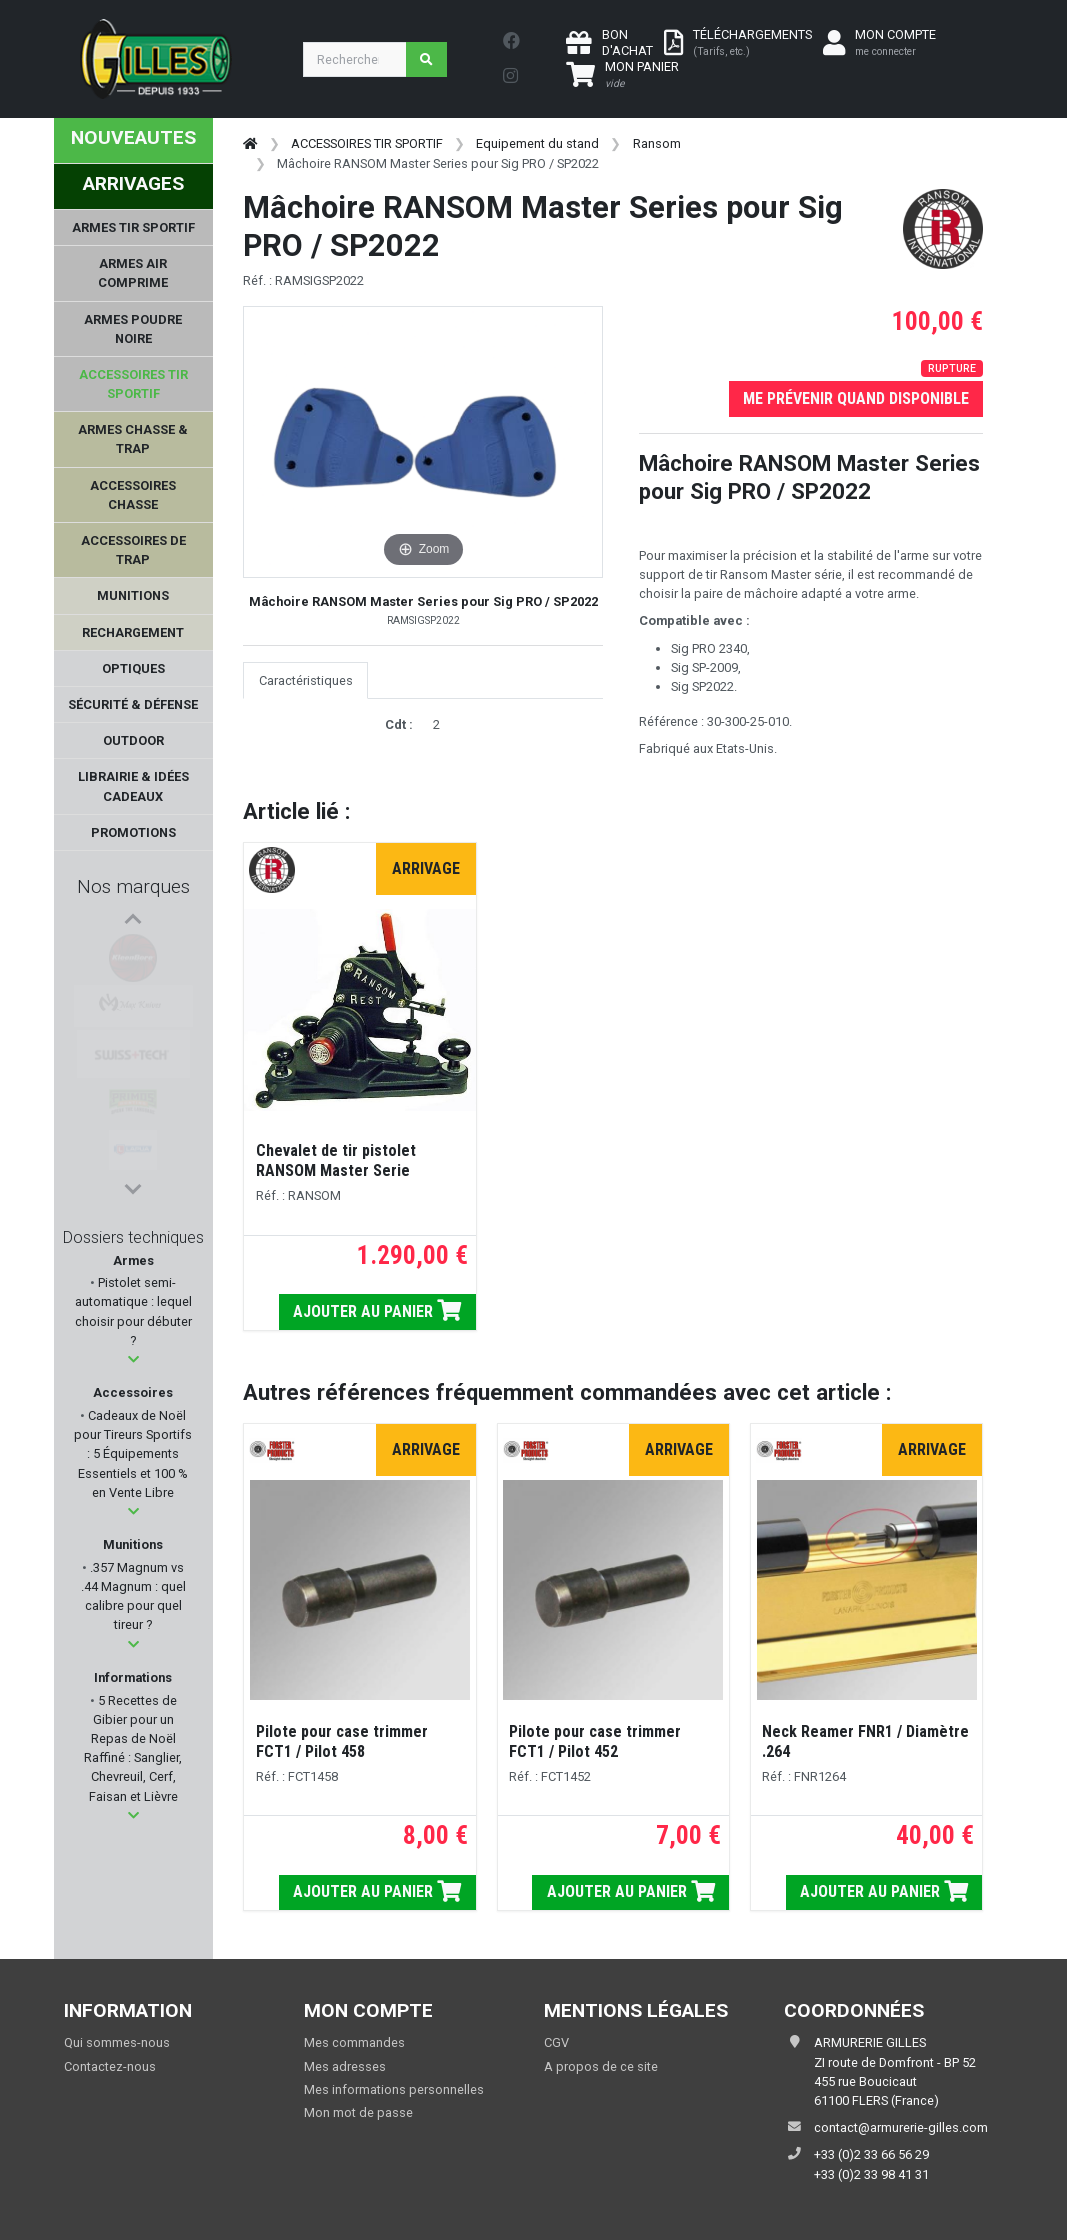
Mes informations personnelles (394, 2089)
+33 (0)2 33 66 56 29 (871, 2154)
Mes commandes (354, 2042)
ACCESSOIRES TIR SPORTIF (367, 143)
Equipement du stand (537, 143)
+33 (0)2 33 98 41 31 (871, 2174)
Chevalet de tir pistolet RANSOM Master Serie (336, 1160)
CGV (556, 2042)
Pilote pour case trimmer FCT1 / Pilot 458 (342, 1741)
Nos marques (133, 886)
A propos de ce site (601, 2066)
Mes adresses (345, 2066)
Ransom (657, 143)
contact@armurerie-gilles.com (901, 2127)
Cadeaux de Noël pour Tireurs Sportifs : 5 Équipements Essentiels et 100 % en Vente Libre (133, 1454)
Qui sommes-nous (117, 2042)
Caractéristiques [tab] (306, 680)
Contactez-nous (110, 2066)
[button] (133, 1359)
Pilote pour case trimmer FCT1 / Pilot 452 (595, 1741)
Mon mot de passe (358, 2112)
